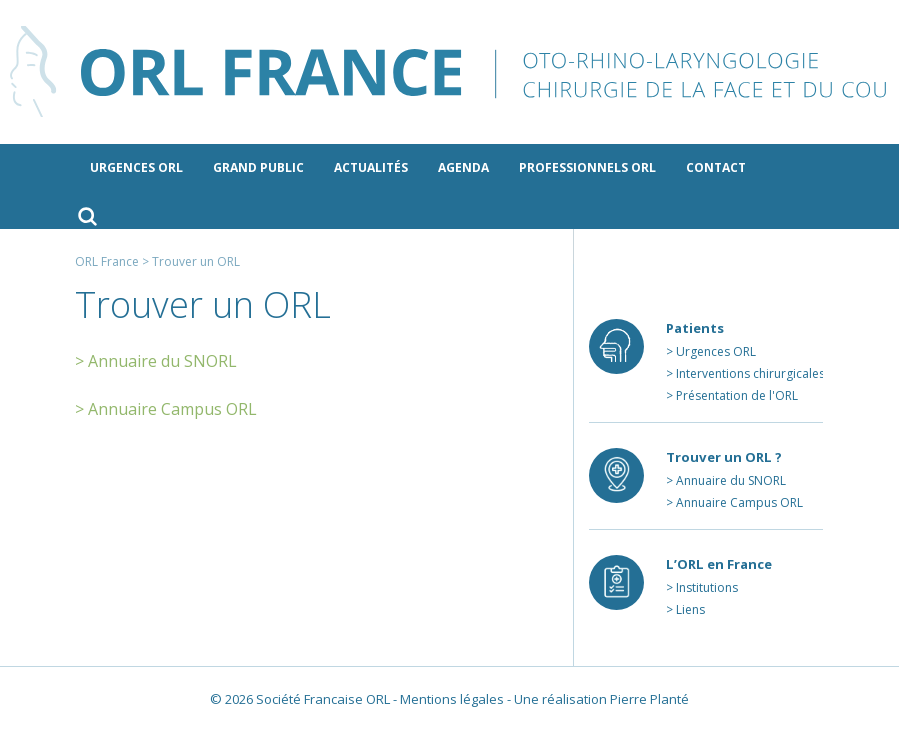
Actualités (371, 167)
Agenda (463, 167)
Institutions (707, 587)
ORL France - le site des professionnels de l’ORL (449, 72)
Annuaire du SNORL (731, 480)
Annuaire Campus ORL (739, 502)
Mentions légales (452, 699)
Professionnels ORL (587, 167)
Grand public (258, 167)
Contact (716, 167)
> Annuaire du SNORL (156, 361)
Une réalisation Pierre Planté (601, 699)
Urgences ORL (136, 167)
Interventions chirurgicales (750, 373)
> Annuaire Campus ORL (166, 409)
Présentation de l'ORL (737, 395)
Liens (690, 609)
